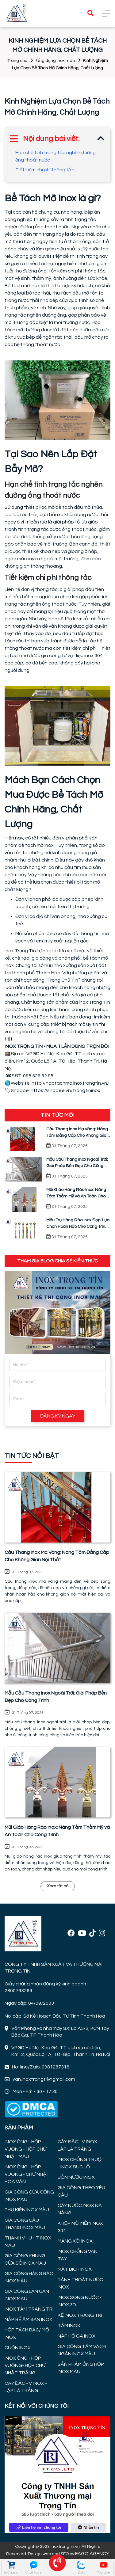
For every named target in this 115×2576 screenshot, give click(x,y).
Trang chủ (17, 61)
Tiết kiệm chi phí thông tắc (44, 169)
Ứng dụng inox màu (55, 61)
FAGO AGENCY (92, 2553)
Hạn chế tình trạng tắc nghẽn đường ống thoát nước (55, 156)
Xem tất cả (57, 1886)
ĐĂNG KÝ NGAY (57, 1416)
